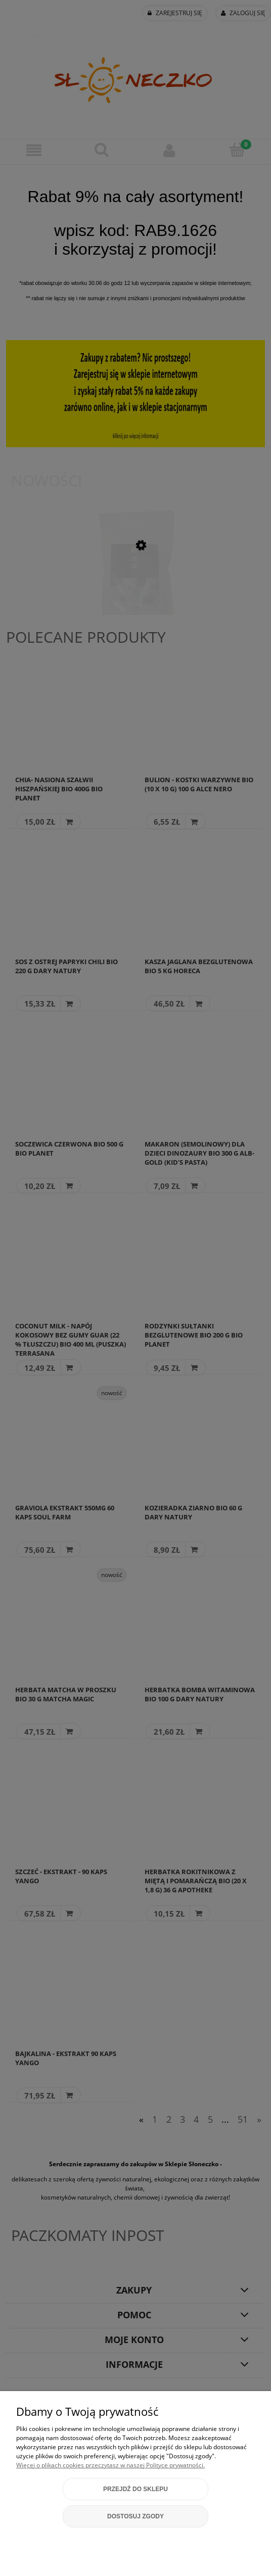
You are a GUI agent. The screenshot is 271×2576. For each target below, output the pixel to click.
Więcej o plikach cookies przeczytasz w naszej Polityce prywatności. (110, 2465)
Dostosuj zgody (135, 2516)
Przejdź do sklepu (135, 2489)
